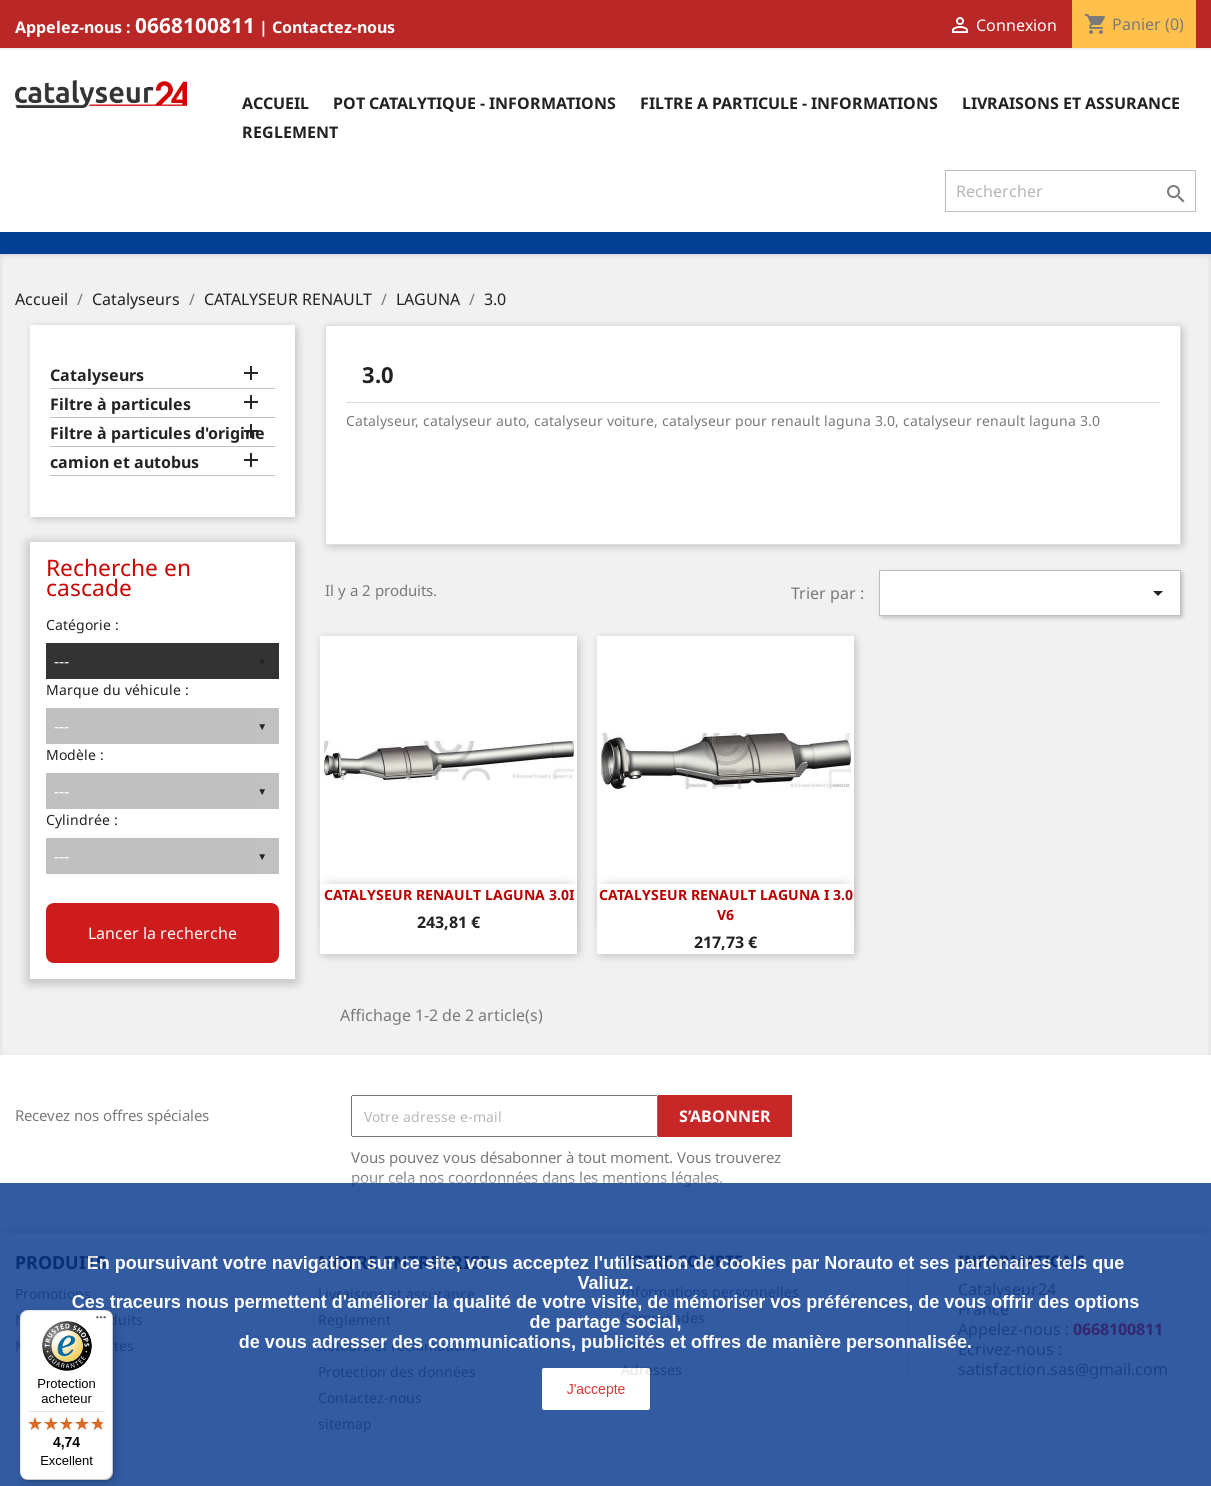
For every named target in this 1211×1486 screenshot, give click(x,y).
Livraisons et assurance (1071, 103)
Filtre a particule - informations (789, 103)
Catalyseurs (97, 375)
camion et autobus (124, 462)
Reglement (290, 132)
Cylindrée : (82, 819)
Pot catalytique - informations (474, 103)
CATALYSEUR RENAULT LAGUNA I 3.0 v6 (726, 904)
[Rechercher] (1070, 191)
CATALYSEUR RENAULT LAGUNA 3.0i (449, 894)
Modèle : (75, 754)
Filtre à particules (120, 404)
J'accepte (596, 1389)
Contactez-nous (333, 27)
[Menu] (101, 1322)
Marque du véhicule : (117, 689)
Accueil (275, 103)
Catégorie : (82, 624)
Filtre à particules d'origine (157, 433)
